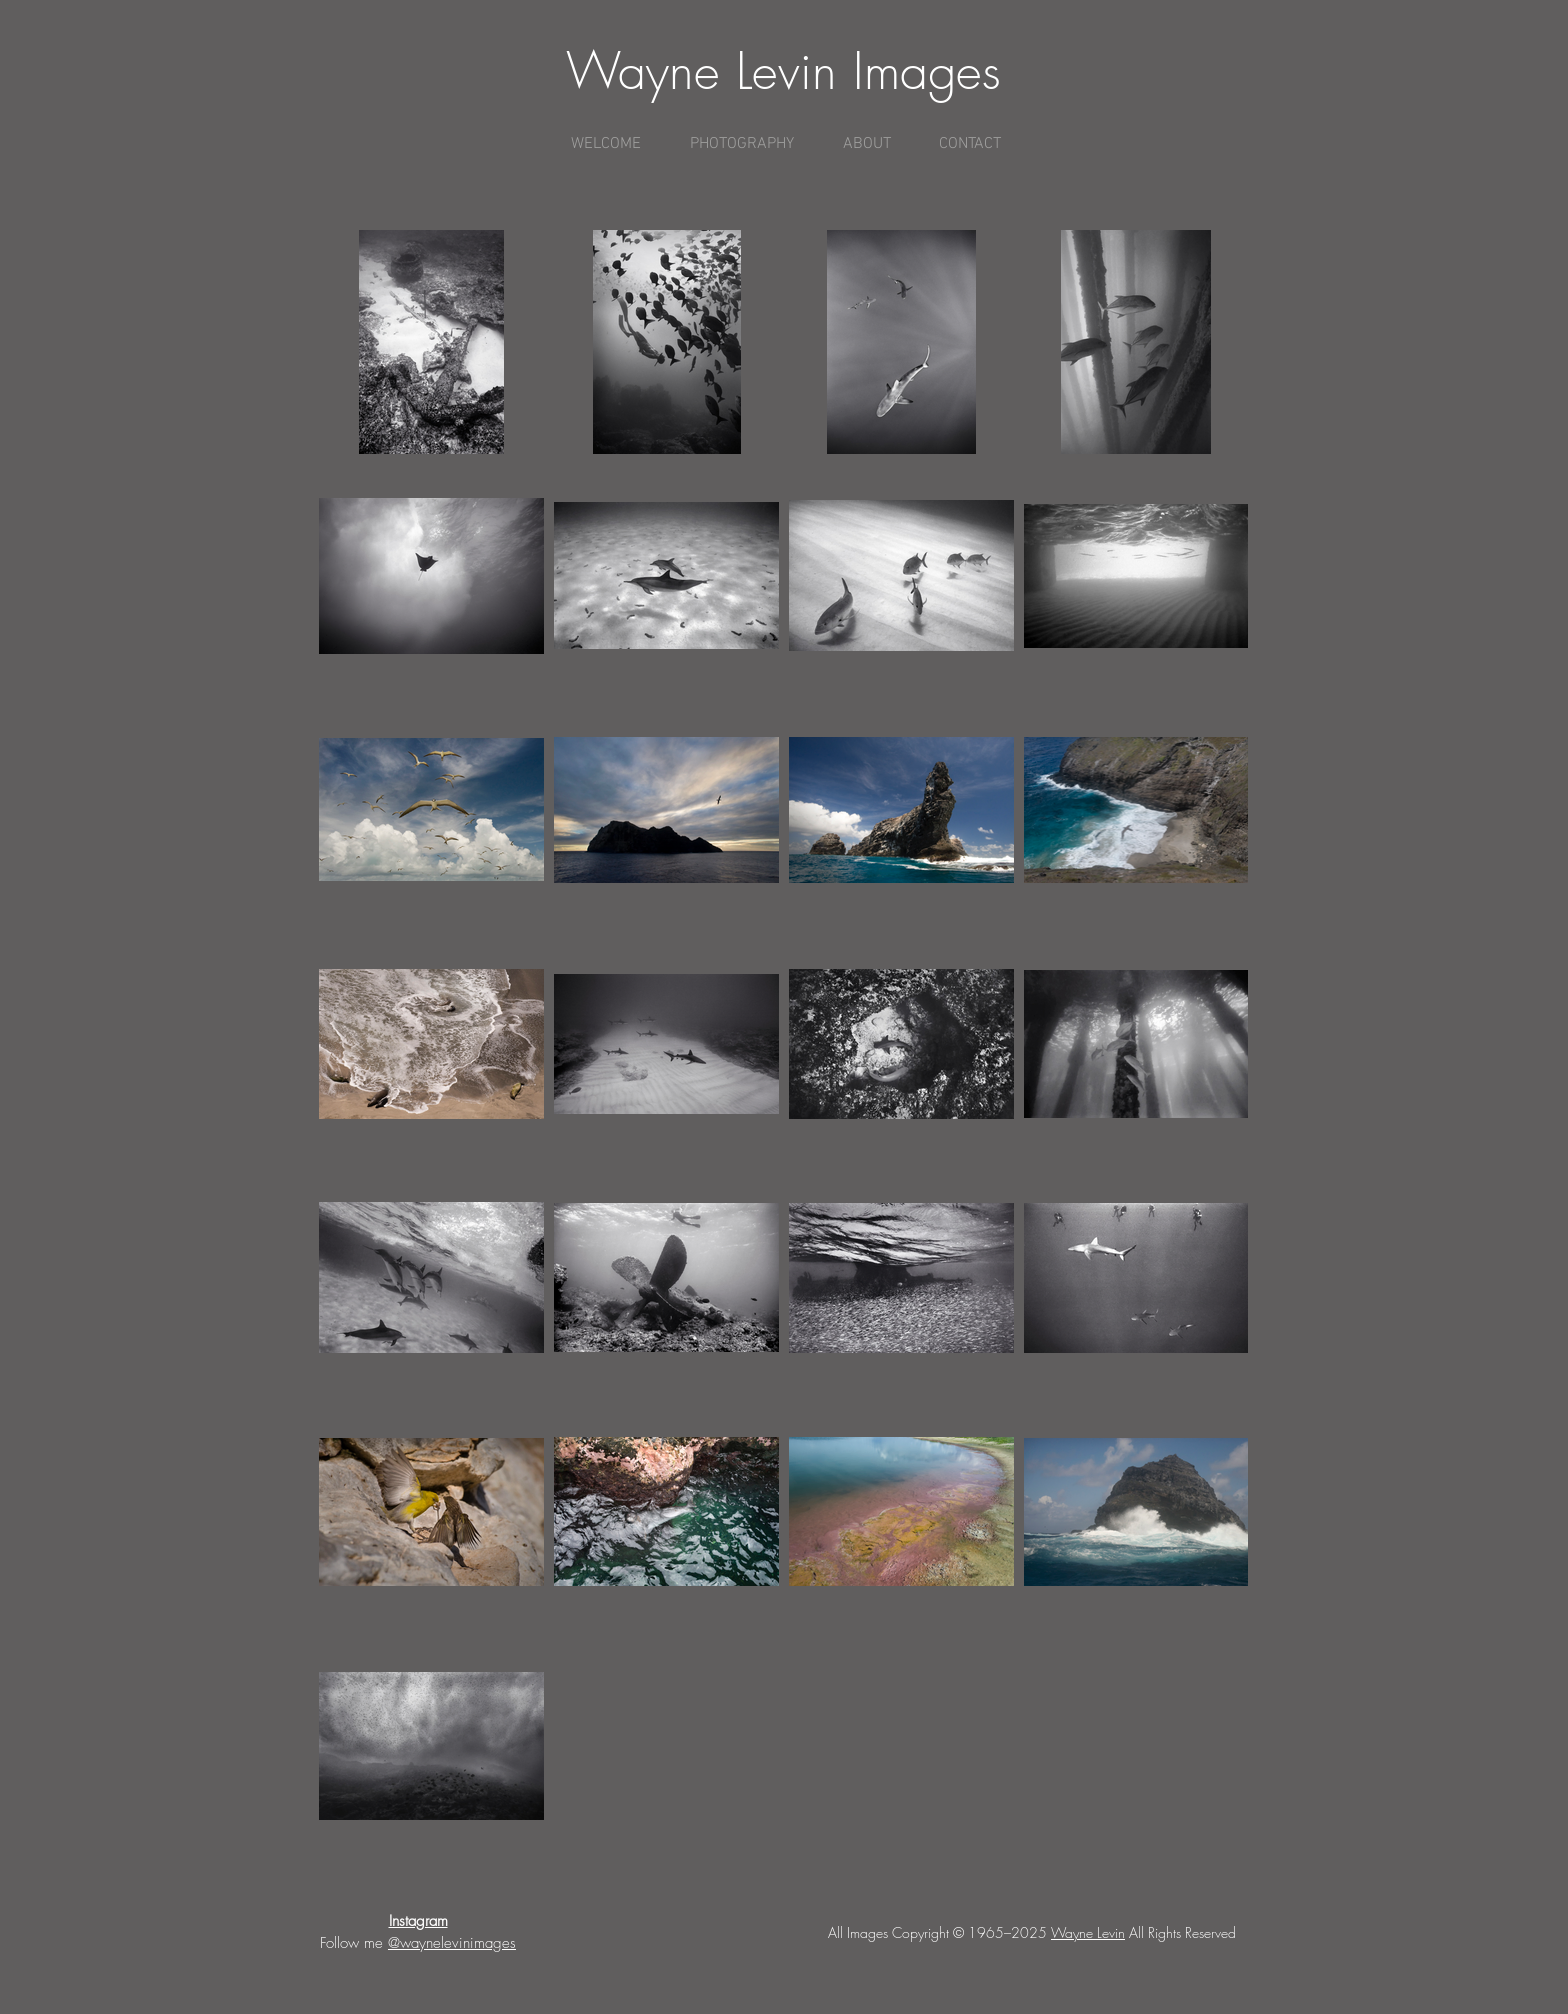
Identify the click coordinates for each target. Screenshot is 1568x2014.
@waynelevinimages (452, 1943)
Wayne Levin (1088, 1932)
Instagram (418, 1921)
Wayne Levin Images (783, 71)
